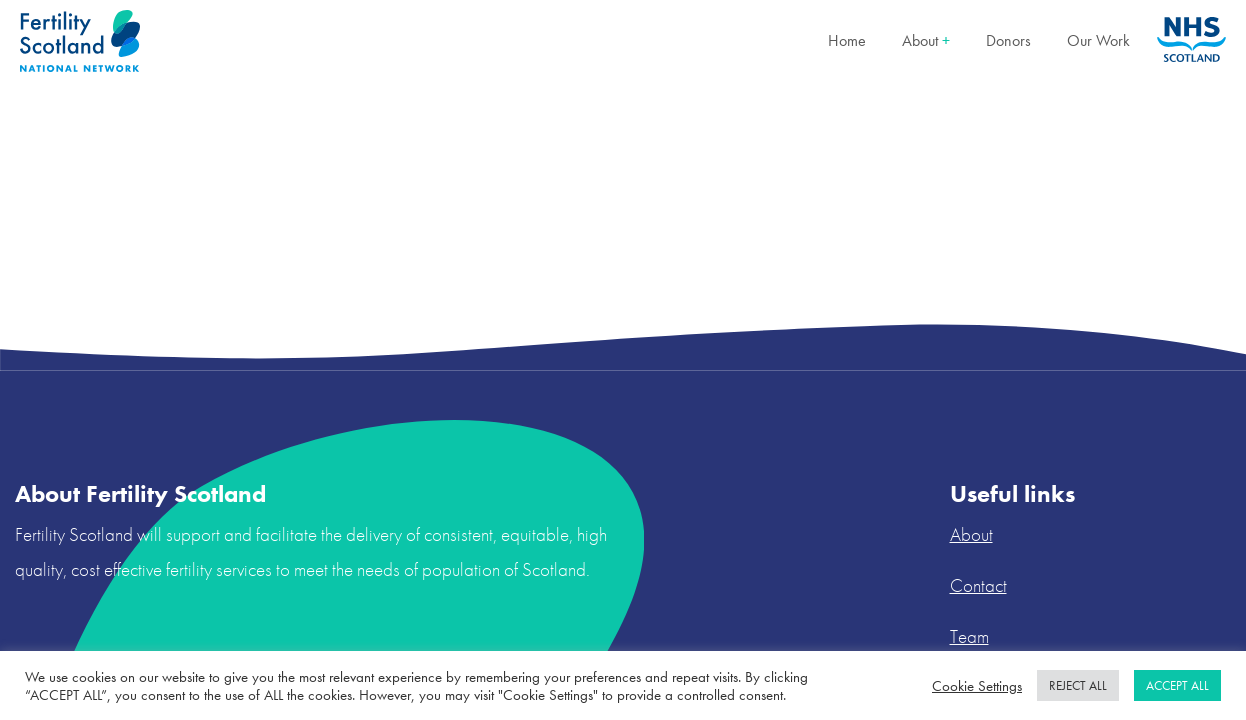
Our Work (1098, 40)
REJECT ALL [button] (1078, 685)
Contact (978, 585)
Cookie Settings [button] (977, 686)
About (926, 40)
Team (969, 636)
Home (847, 40)
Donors (1008, 40)
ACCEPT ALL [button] (1177, 685)
